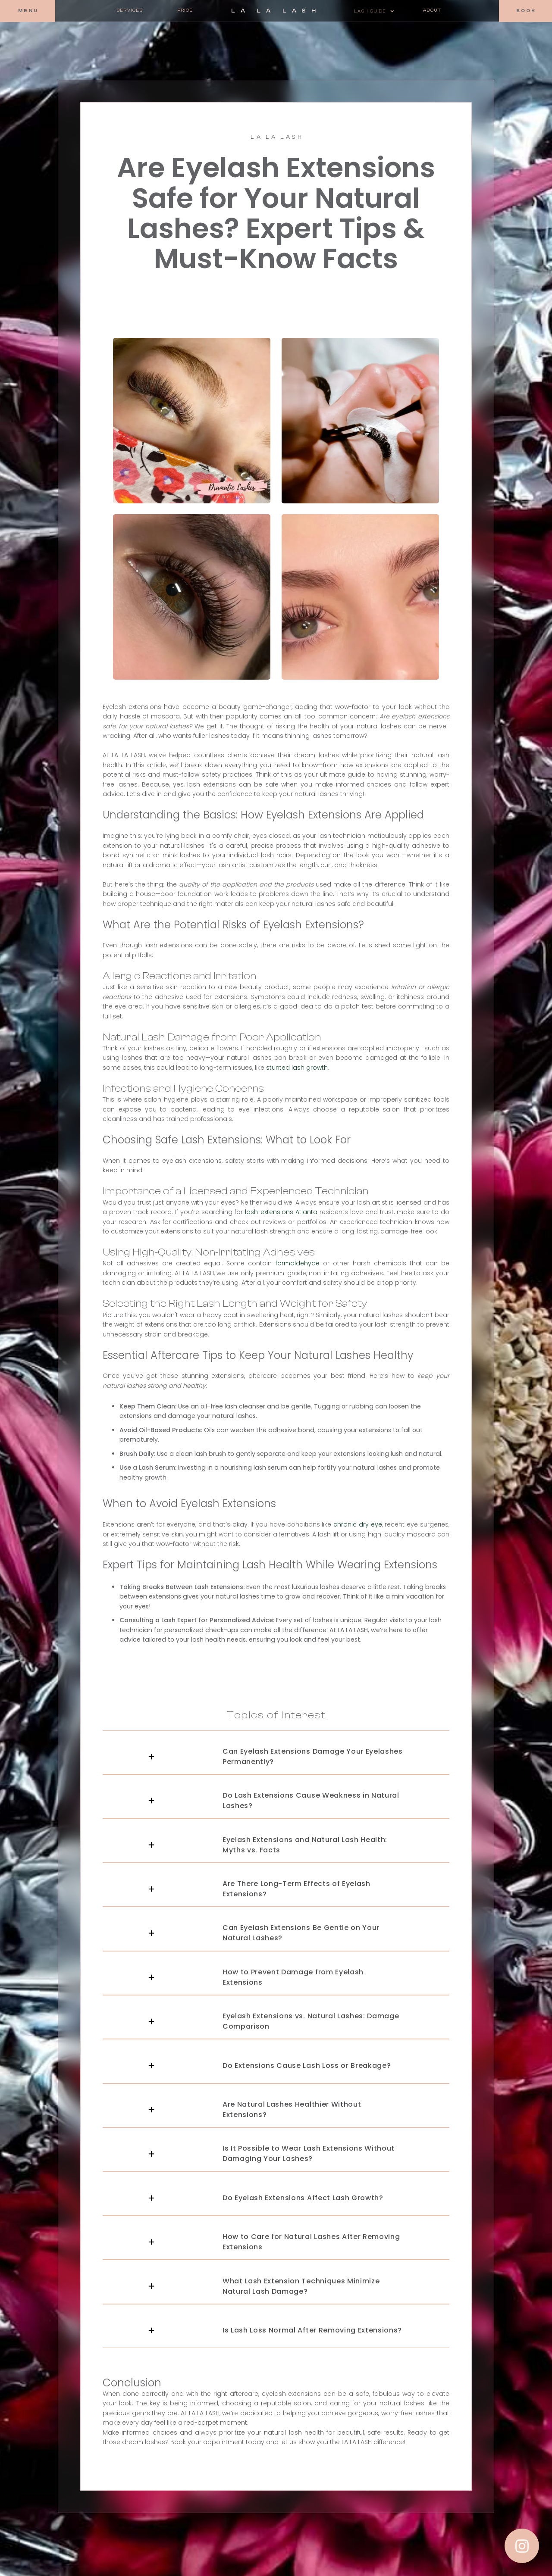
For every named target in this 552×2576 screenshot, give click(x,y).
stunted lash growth (297, 1067)
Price (185, 10)
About (432, 10)
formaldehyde (298, 1263)
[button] (374, 11)
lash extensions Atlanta (281, 1212)
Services (130, 10)
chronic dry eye (357, 1524)
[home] (273, 11)
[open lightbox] (191, 420)
